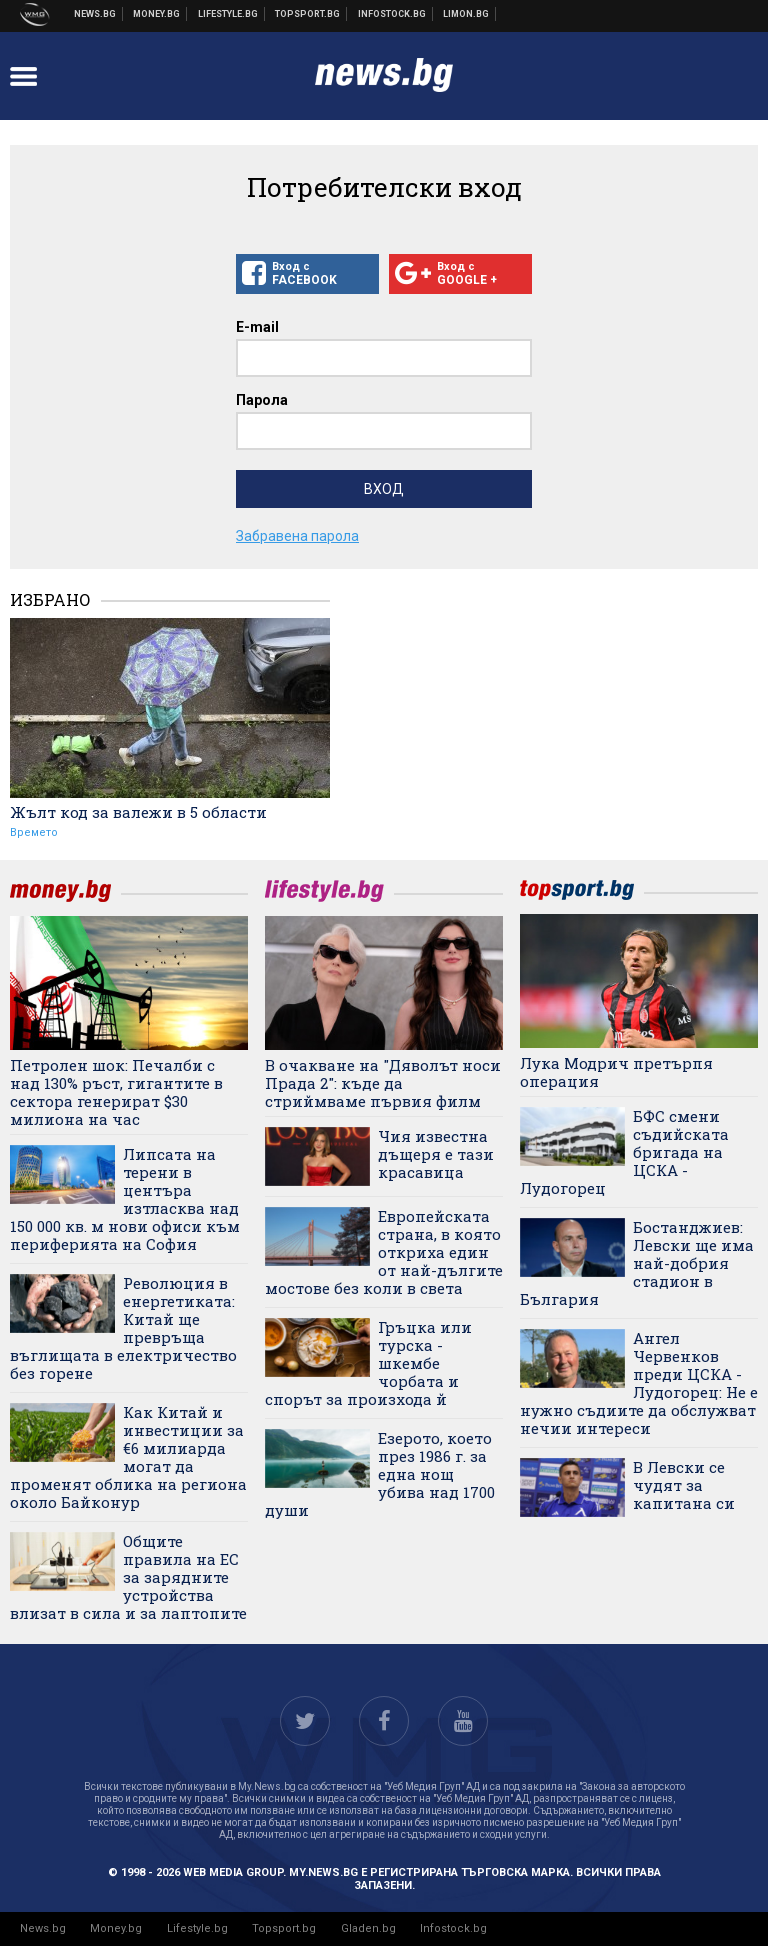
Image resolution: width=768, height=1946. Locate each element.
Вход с (307, 274)
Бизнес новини (157, 14)
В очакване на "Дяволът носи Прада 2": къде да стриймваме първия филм (383, 1083)
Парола (262, 400)
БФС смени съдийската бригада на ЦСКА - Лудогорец (624, 1152)
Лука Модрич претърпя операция (616, 1072)
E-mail (257, 327)
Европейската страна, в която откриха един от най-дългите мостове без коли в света (384, 1252)
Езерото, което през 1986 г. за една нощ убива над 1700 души (380, 1474)
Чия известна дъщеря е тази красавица (436, 1154)
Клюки (228, 14)
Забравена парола (297, 536)
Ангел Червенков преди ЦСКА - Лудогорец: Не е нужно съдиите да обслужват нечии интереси (639, 1383)
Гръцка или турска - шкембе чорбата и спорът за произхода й (368, 1363)
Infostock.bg (453, 1928)
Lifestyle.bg (197, 1928)
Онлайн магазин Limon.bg (466, 14)
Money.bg (116, 1928)
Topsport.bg (284, 1928)
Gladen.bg (368, 1928)
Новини (95, 14)
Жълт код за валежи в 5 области (138, 812)
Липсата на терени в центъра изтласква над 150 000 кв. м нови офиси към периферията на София (125, 1199)
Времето (34, 832)
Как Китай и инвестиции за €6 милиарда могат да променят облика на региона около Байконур (128, 1457)
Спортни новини (308, 14)
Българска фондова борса (392, 14)
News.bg (43, 1928)
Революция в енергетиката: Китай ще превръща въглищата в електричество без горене (123, 1328)
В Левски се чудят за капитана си (684, 1485)
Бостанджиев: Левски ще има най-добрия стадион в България (637, 1263)
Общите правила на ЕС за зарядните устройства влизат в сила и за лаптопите (128, 1577)
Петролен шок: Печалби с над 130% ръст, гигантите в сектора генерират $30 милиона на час (116, 1092)
